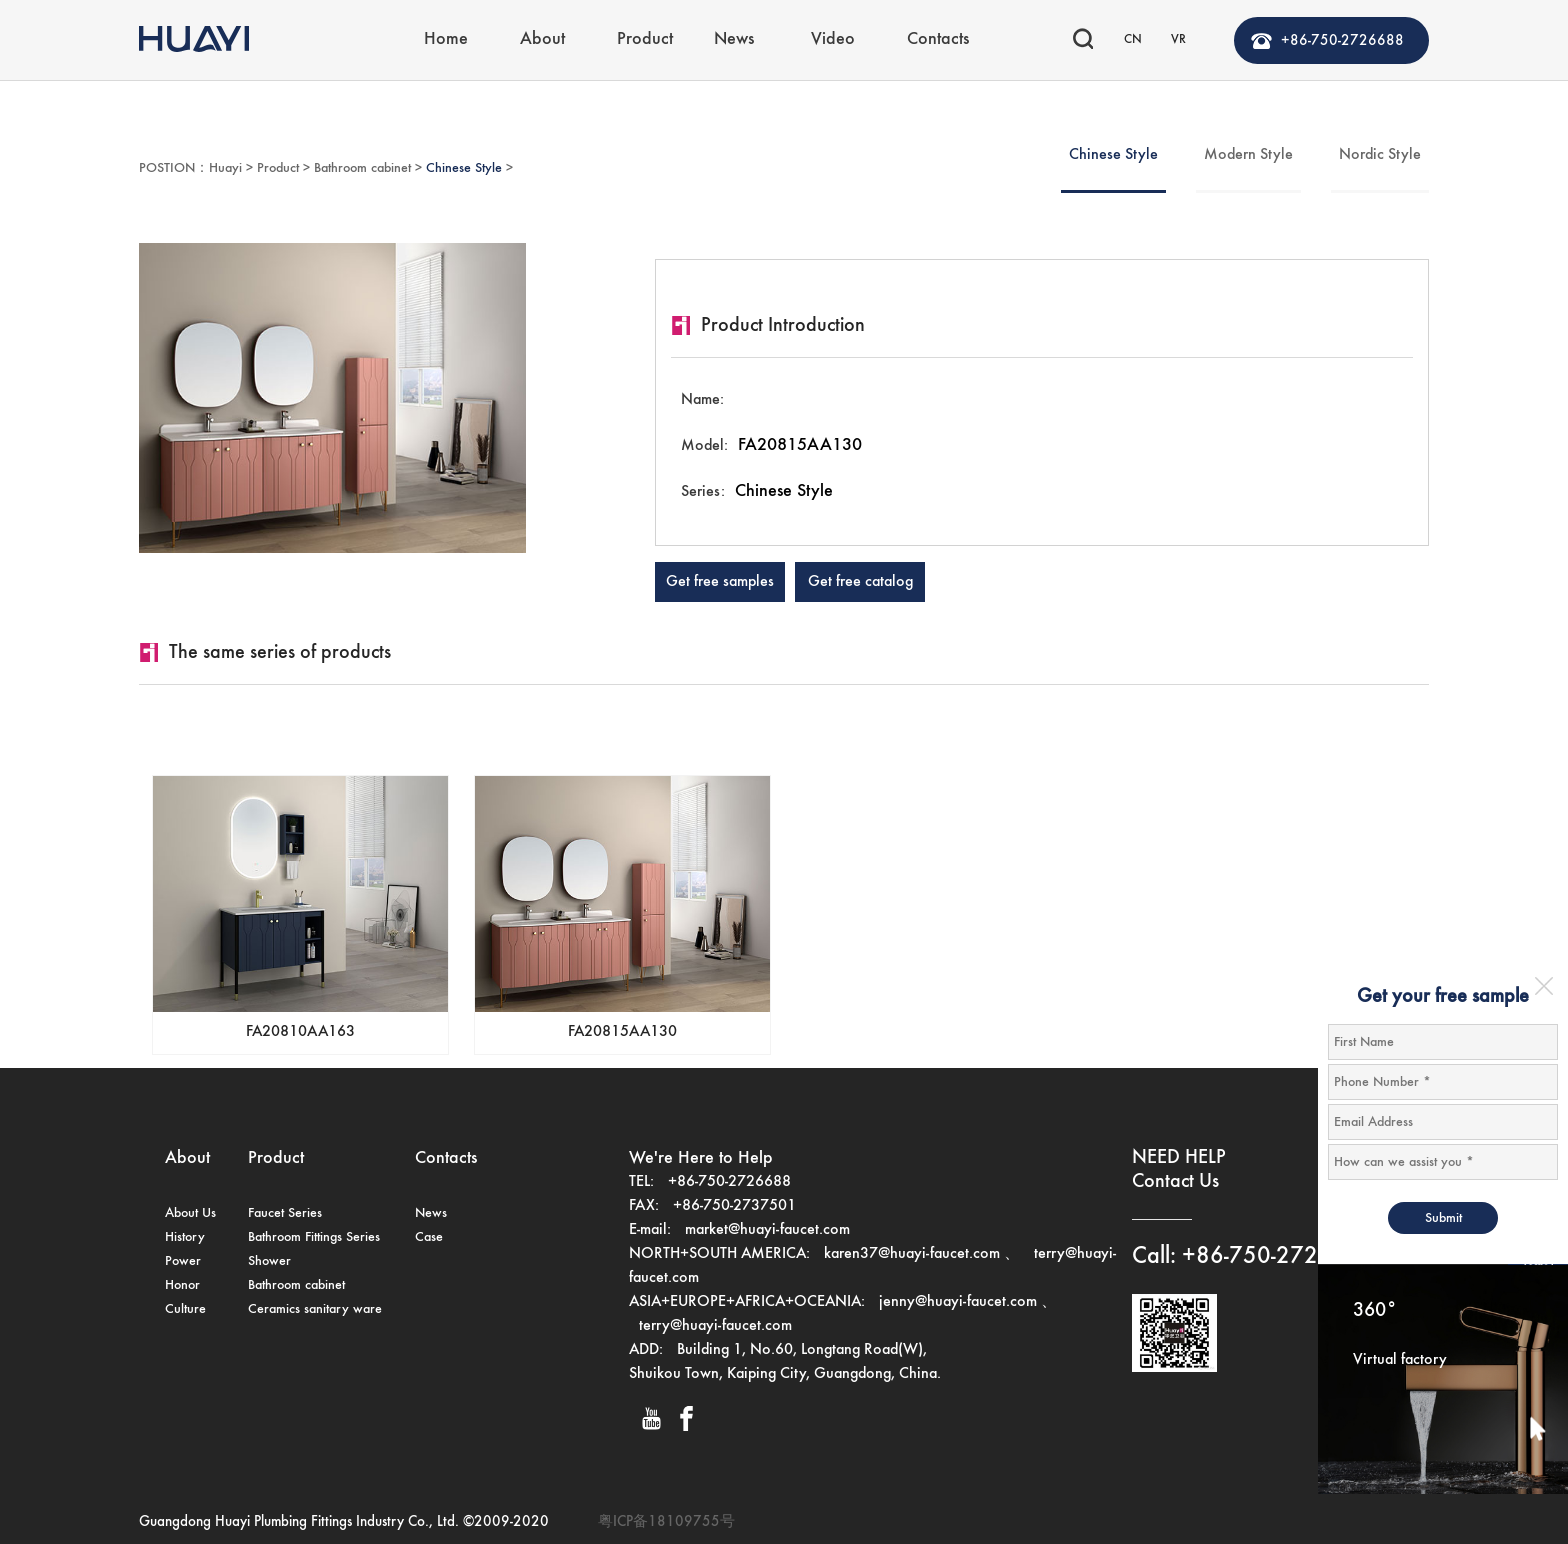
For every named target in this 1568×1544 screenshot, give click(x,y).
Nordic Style (1380, 155)
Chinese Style (464, 168)
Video (833, 36)
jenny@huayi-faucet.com (960, 1302)
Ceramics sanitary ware (315, 1309)
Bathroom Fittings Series (314, 1237)
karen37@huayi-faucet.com (912, 1254)
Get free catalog (860, 582)
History (185, 1237)
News (734, 36)
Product (645, 36)
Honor (182, 1285)
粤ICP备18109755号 (666, 1521)
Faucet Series (285, 1213)
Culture (185, 1309)
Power (183, 1261)
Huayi (225, 168)
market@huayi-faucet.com (767, 1230)
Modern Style (1248, 155)
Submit (1443, 1218)
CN (1133, 36)
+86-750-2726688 (1342, 37)
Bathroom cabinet (362, 168)
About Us (190, 1213)
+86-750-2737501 (734, 1206)
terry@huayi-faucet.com (715, 1326)
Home (446, 36)
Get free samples (720, 582)
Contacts (938, 36)
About (542, 36)
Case (429, 1237)
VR (1178, 36)
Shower (269, 1261)
